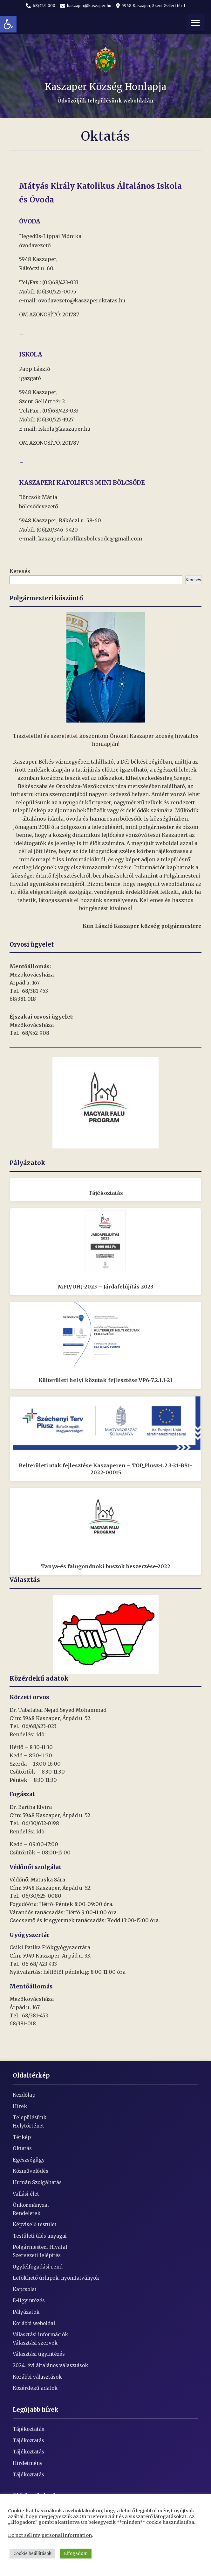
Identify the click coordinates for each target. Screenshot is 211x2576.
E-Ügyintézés (29, 2300)
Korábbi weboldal (34, 2323)
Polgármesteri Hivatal (40, 2247)
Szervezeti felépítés (37, 2255)
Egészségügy (29, 2160)
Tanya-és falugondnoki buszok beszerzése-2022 (105, 1566)
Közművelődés (30, 2171)
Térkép (22, 2137)
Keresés (20, 571)
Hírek (20, 2106)
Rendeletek (26, 2213)
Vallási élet (26, 2194)
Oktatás (22, 2148)
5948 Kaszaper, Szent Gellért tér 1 (150, 5)
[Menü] (195, 22)
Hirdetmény (28, 2463)
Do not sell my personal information (50, 2535)
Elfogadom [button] (76, 2553)
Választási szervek (35, 2343)
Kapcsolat (25, 2289)
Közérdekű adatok (35, 2388)
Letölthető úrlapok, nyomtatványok (56, 2278)
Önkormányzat (31, 2205)
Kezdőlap (24, 2095)
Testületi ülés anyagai (40, 2236)
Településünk (29, 2117)
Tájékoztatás (105, 1193)
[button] (8, 24)
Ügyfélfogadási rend (38, 2267)
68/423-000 (40, 5)
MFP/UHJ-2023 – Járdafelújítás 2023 (105, 1286)
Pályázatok (26, 2312)
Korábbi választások (37, 2377)
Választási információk (40, 2335)
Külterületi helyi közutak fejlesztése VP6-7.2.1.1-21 (105, 1380)
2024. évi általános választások (50, 2365)
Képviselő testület (35, 2224)
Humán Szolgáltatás (37, 2182)
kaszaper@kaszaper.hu (85, 5)
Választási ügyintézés (39, 2354)
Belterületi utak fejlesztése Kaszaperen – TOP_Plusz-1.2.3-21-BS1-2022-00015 (105, 1469)
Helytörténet (28, 2126)
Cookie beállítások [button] (32, 2553)
